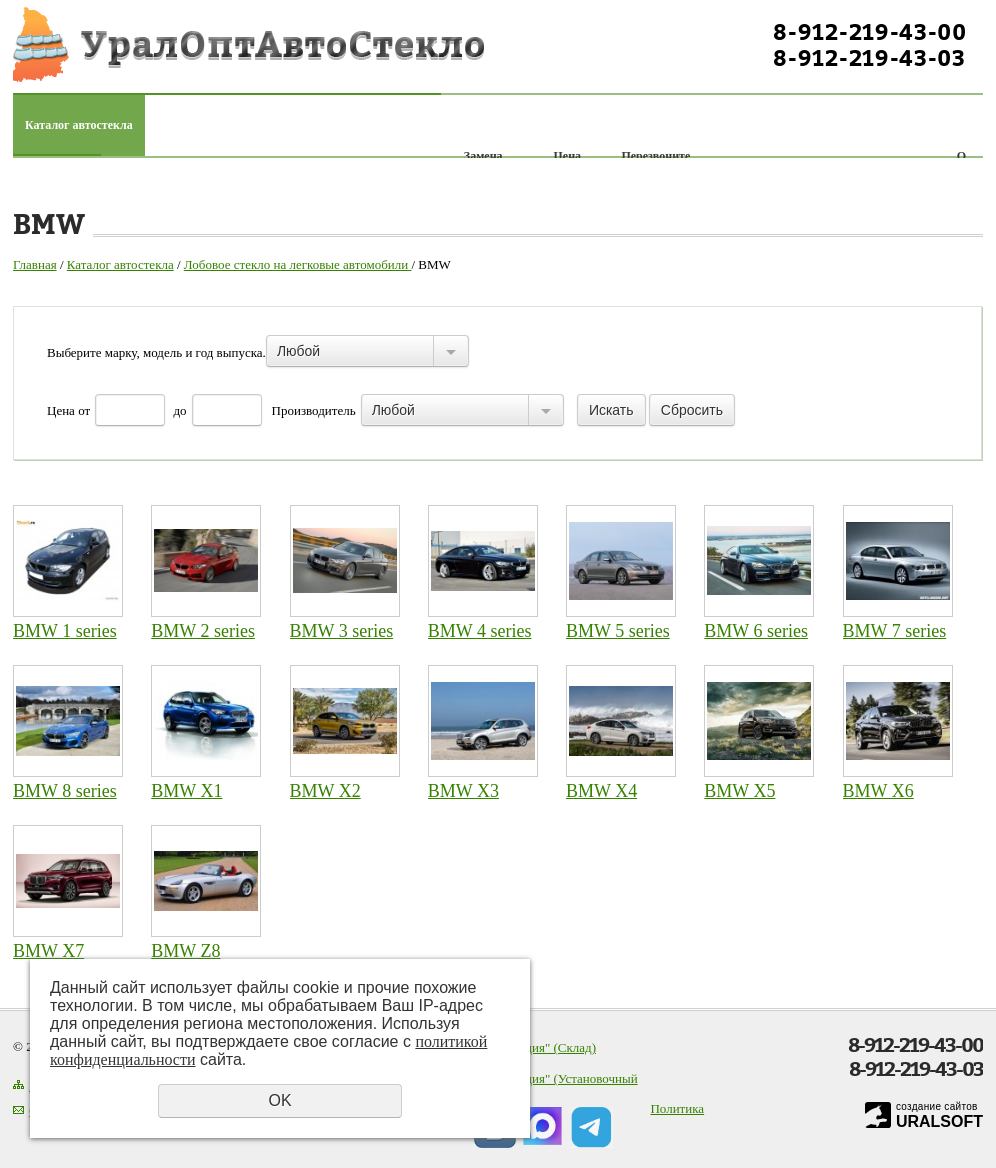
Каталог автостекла (79, 125)
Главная (35, 264)
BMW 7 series (895, 631)
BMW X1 (186, 791)
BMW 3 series (342, 631)
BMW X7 (48, 951)
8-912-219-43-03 (869, 58)
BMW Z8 (185, 951)
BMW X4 (601, 791)
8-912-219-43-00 (870, 32)
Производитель (314, 410)
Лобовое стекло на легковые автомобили (298, 264)
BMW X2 (325, 791)
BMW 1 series (65, 631)
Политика (677, 1108)
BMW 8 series (65, 791)
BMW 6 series (756, 631)
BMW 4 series (480, 631)
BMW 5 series (618, 631)
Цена (61, 410)
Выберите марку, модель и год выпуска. (156, 352)
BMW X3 (463, 791)
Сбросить (692, 410)
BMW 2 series (203, 631)
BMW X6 (878, 791)
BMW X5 (739, 791)
